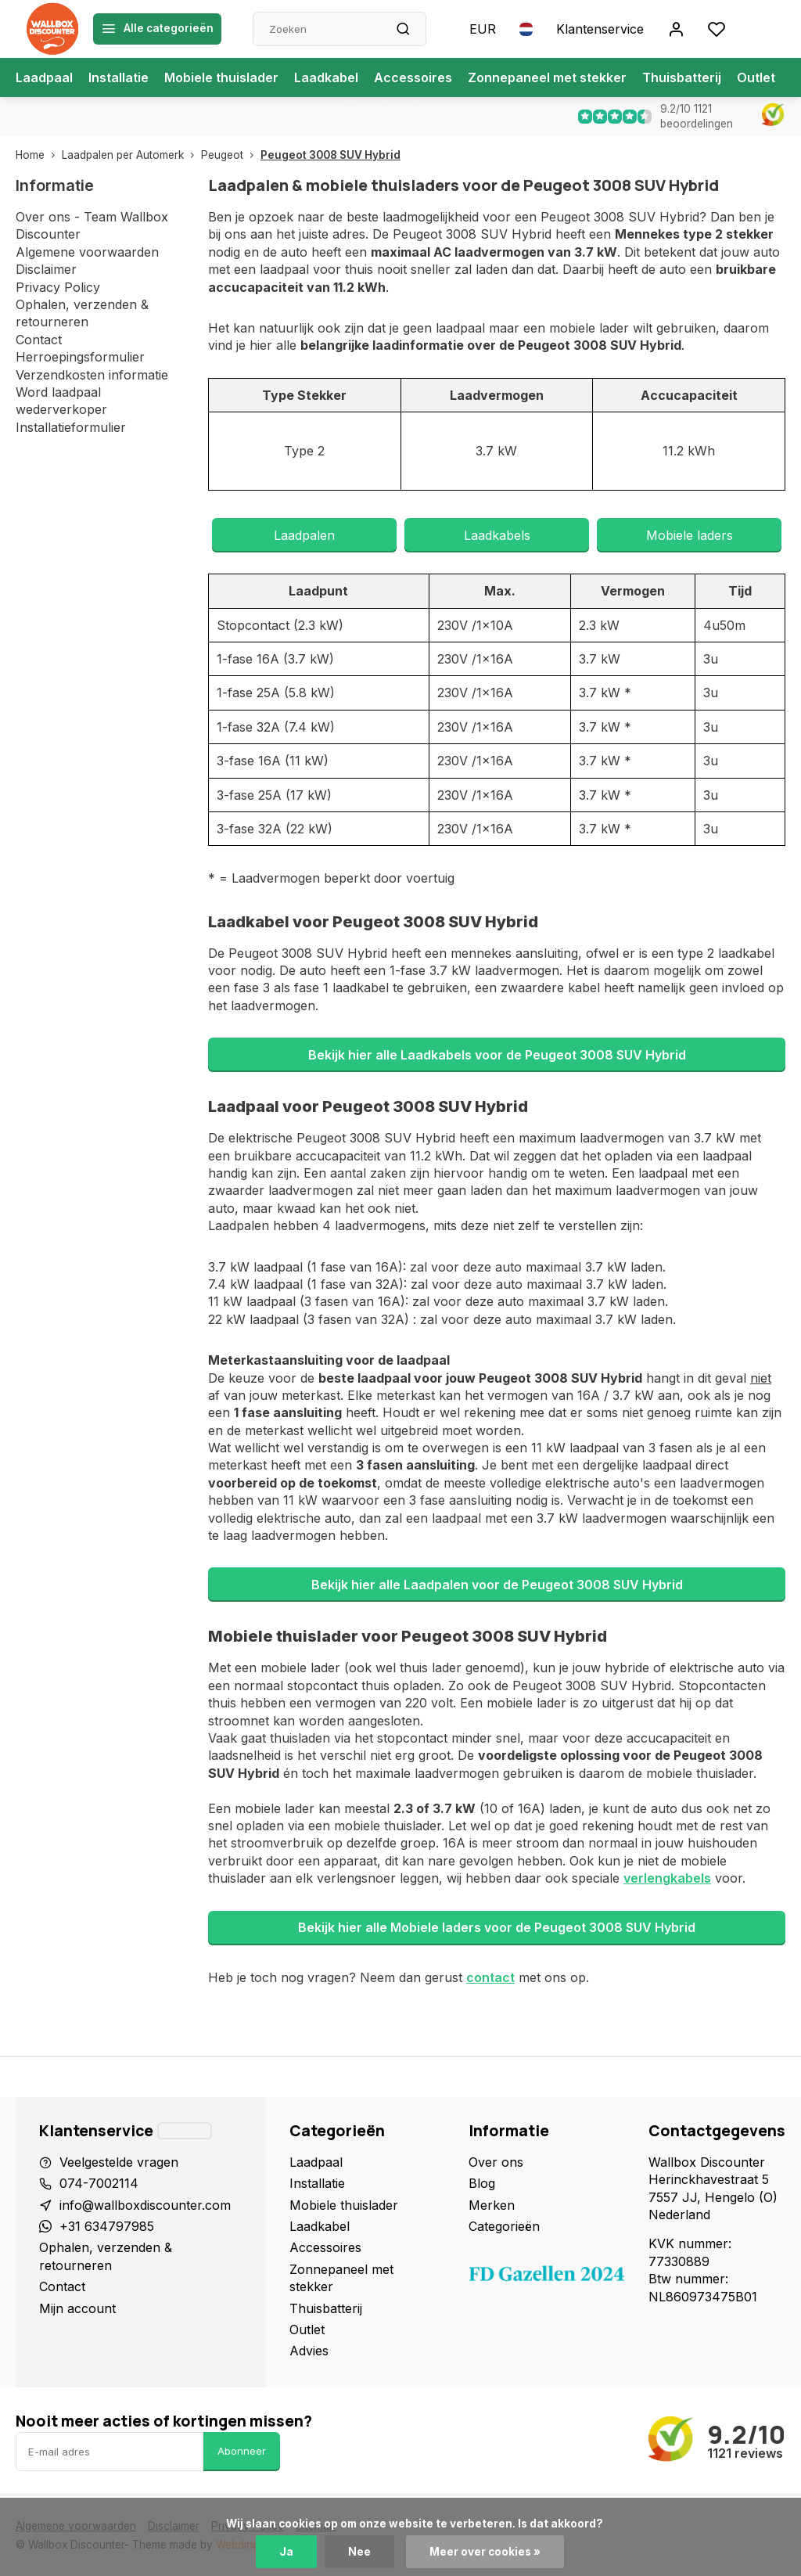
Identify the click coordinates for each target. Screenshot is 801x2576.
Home (39, 155)
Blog (482, 2183)
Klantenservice (600, 29)
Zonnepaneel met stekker (547, 77)
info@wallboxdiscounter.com (145, 2205)
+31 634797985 (106, 2226)
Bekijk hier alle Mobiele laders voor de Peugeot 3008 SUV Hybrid (496, 1927)
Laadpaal (44, 77)
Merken (492, 2205)
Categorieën (504, 2226)
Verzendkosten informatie (92, 375)
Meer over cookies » (485, 2551)
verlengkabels (667, 1878)
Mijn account (77, 2308)
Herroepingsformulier (80, 357)
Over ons (496, 2162)
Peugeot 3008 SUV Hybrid (330, 155)
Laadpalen (304, 535)
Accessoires (413, 77)
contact (490, 1977)
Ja (286, 2551)
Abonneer (241, 2451)
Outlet (756, 77)
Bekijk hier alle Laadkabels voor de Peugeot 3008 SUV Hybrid (497, 1055)
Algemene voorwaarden (87, 252)
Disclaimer (46, 269)
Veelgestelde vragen (118, 2162)
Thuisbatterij (681, 77)
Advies (309, 2350)
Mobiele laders (689, 535)
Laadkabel (326, 77)
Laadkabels (497, 535)
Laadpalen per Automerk (131, 155)
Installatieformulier (71, 427)
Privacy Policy (58, 287)
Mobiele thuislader (221, 77)
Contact (39, 339)
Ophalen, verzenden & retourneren (105, 2256)
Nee (359, 2551)
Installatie (118, 77)
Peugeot (230, 155)
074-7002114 (98, 2183)
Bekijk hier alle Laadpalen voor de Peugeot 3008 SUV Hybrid (497, 1584)
